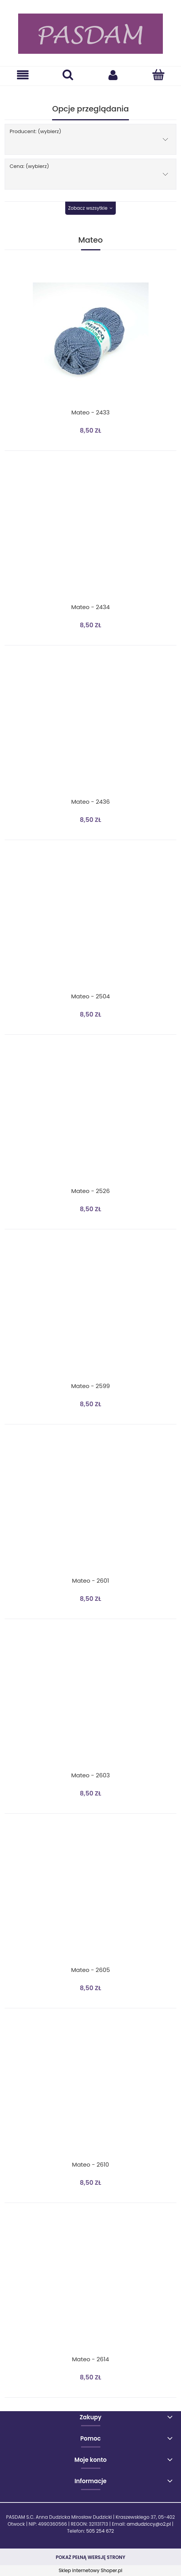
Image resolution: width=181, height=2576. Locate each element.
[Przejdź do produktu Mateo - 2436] (90, 732)
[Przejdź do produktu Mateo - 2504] (90, 926)
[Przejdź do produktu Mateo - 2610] (90, 2095)
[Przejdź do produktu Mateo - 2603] (90, 1705)
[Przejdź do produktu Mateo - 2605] (90, 1900)
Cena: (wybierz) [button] (29, 166)
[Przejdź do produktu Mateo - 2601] (90, 1511)
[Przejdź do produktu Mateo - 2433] (90, 341)
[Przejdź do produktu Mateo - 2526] (90, 1121)
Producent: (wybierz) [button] (35, 131)
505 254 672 (100, 2531)
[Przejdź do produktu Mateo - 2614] (90, 2289)
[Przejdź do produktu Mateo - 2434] (90, 537)
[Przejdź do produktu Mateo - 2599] (90, 1316)
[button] (22, 75)
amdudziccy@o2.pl (149, 2524)
